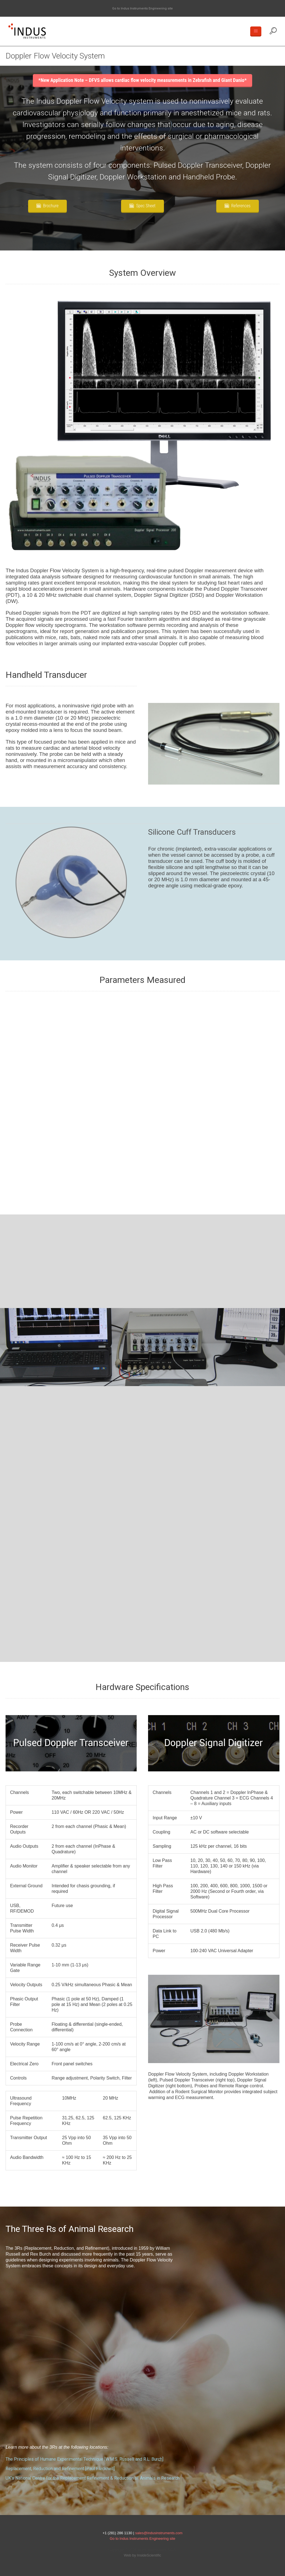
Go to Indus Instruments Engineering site (142, 8)
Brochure (51, 205)
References (241, 205)
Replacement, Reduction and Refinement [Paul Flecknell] (60, 2468)
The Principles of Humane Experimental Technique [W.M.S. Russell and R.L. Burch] (84, 2459)
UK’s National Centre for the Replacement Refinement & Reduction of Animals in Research (93, 2478)
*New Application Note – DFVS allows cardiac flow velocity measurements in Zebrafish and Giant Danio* (142, 80)
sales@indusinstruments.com (159, 2533)
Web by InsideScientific (142, 2555)
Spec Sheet (145, 205)
